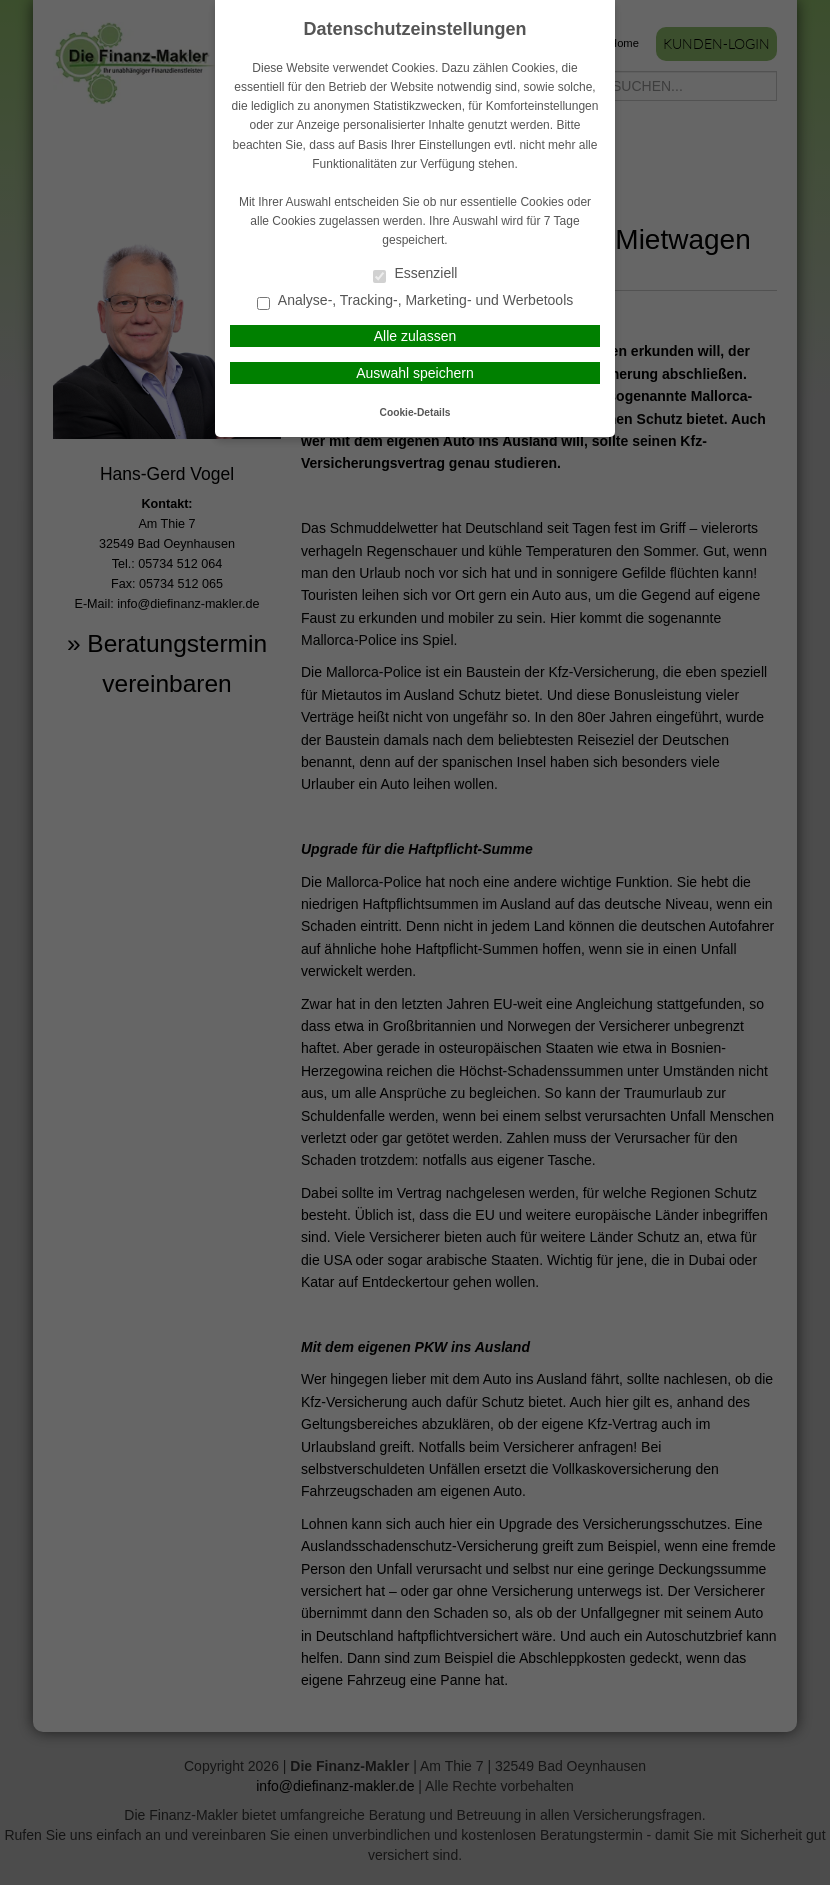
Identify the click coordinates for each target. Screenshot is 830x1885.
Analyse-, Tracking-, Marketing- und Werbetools (415, 301)
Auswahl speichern (415, 373)
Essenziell (415, 274)
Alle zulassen (415, 336)
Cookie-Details (415, 412)
